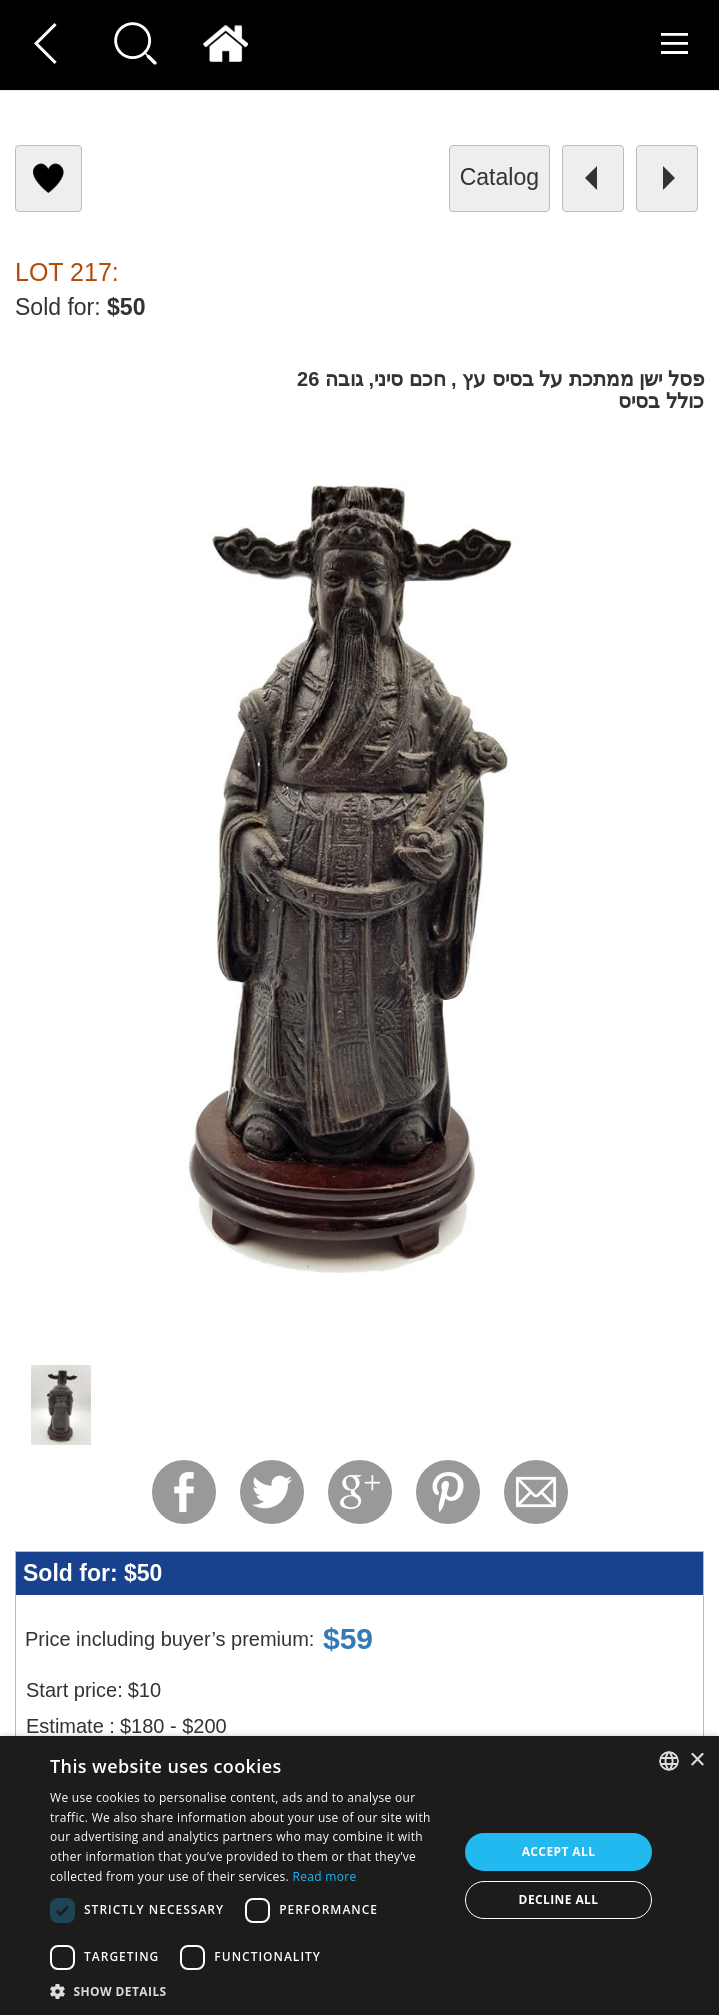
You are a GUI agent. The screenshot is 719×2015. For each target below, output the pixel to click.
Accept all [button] (559, 1851)
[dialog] (359, 1875)
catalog (499, 177)
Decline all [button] (559, 1899)
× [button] (696, 1760)
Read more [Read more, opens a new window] (324, 1876)
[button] (248, 1990)
